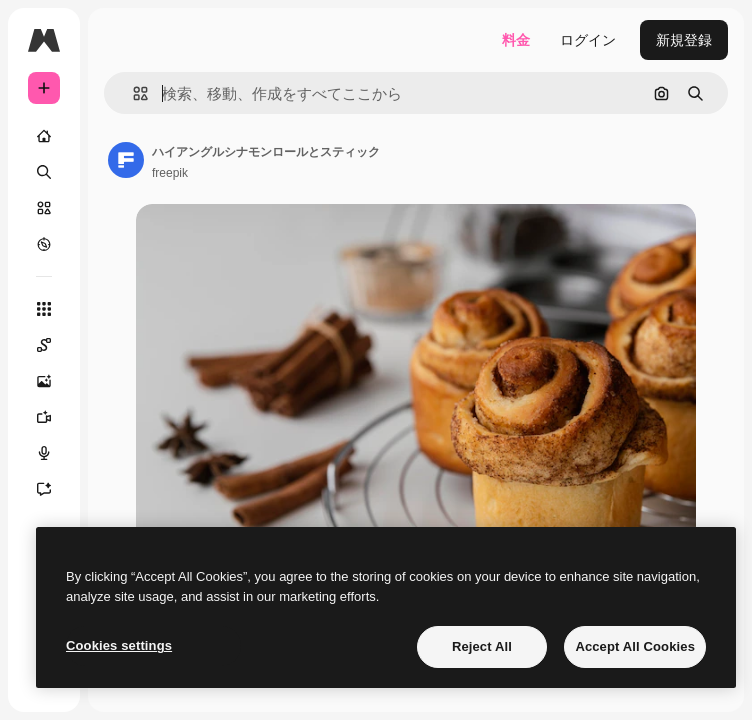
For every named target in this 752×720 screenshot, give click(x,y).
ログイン (588, 40)
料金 (516, 40)
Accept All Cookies (635, 646)
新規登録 (684, 40)
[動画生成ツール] (44, 417)
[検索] (44, 172)
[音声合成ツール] (44, 453)
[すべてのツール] (44, 309)
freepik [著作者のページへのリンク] (170, 173)
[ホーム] (44, 136)
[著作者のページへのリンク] (126, 160)
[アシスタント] (44, 489)
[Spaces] (44, 345)
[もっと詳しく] (44, 244)
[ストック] (44, 208)
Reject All (482, 646)
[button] (132, 93)
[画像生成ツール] (44, 381)
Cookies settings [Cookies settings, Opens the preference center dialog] (119, 645)
